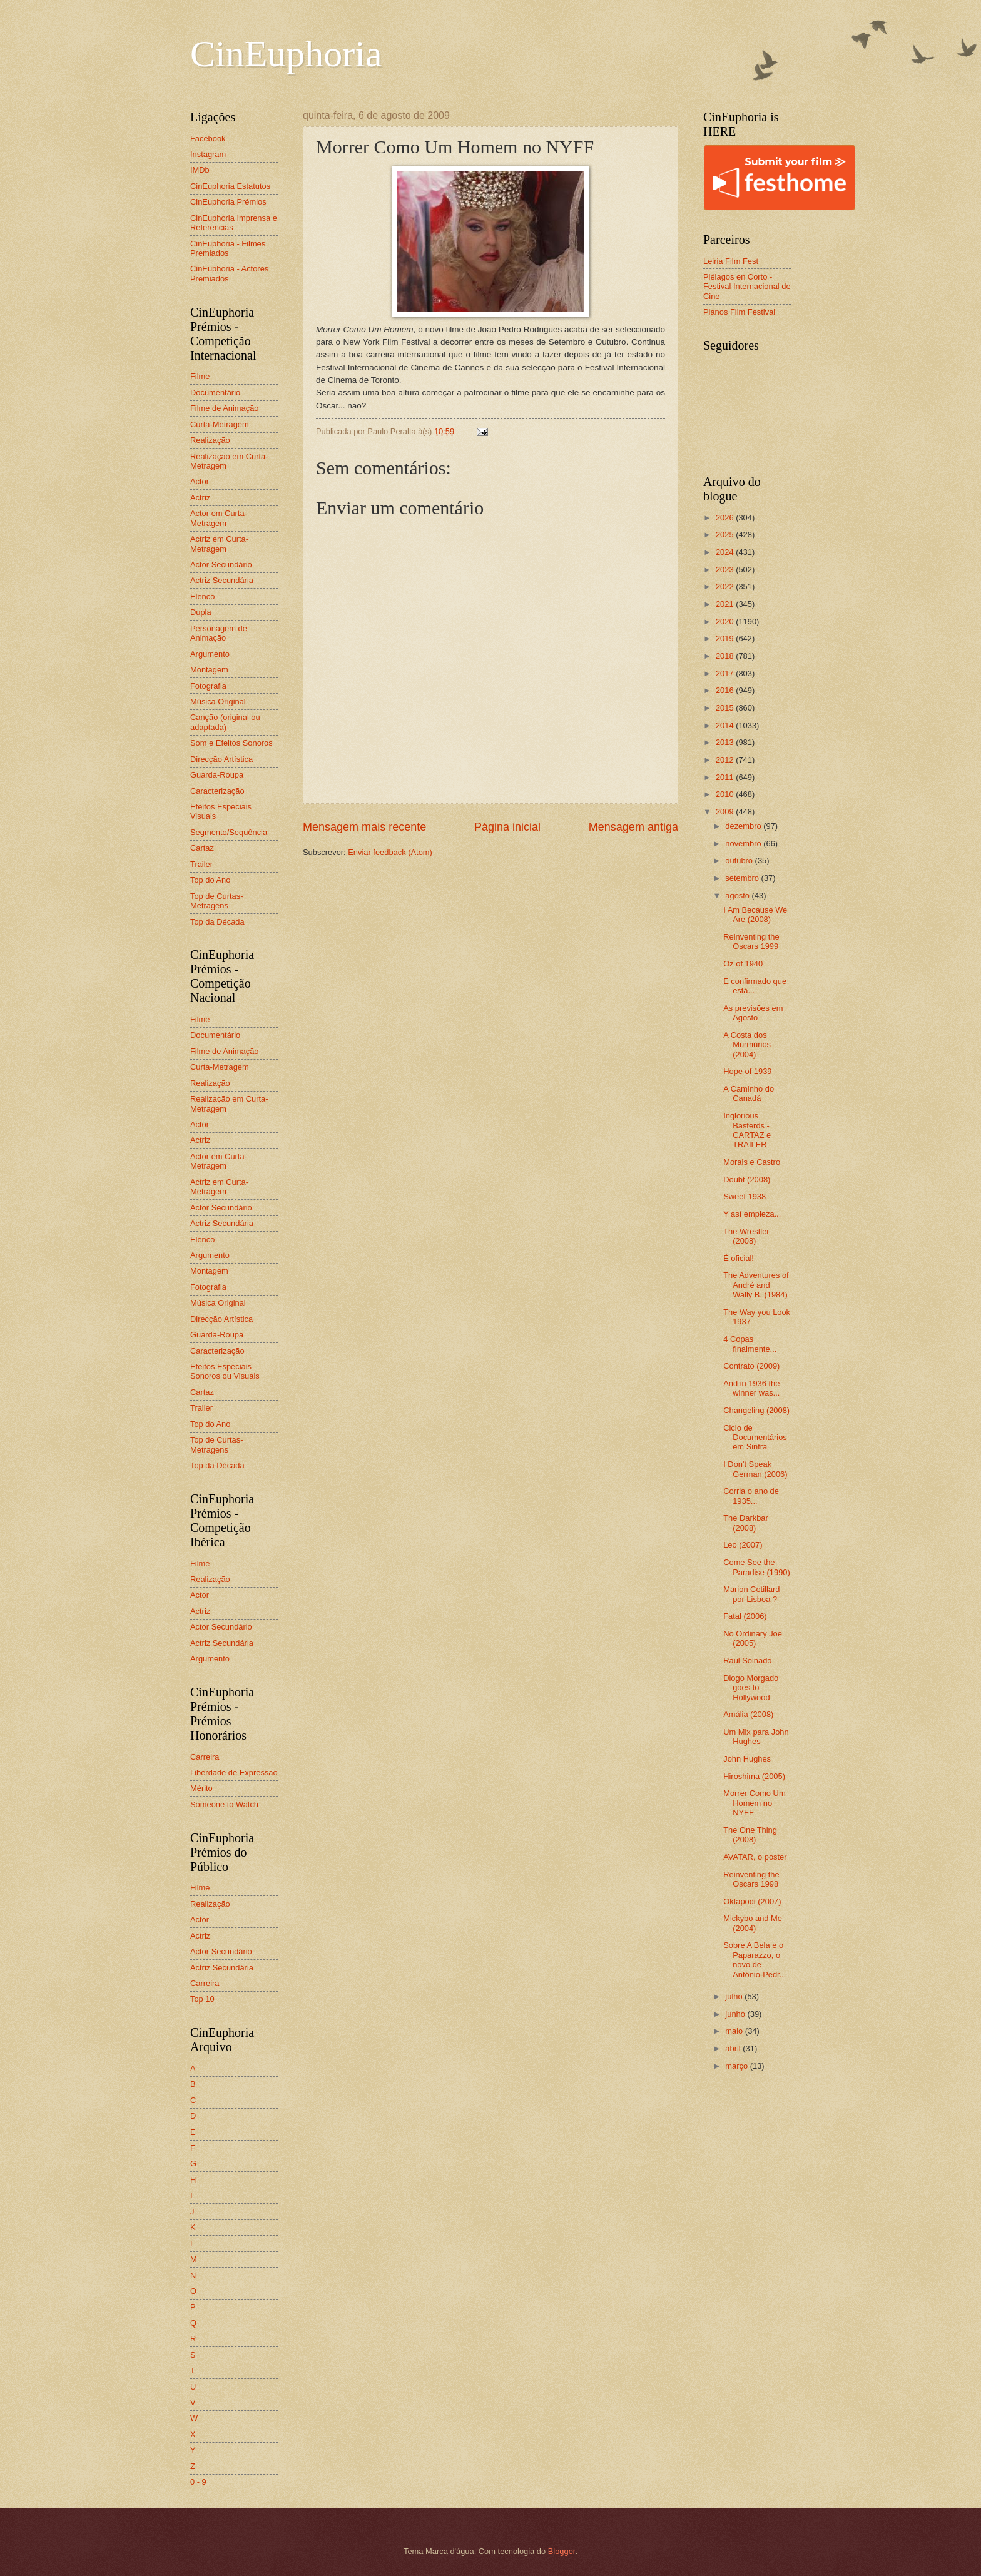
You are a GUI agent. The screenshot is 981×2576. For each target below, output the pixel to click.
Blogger (562, 2551)
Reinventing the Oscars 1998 (751, 1879)
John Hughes (747, 1758)
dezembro (744, 826)
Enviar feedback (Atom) (390, 852)
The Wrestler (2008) (746, 1236)
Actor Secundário (221, 564)
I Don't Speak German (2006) (755, 1468)
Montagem (209, 669)
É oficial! (738, 1258)
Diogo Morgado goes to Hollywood (750, 1687)
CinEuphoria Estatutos (230, 186)
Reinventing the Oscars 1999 (751, 941)
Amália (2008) (748, 1714)
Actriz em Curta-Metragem (219, 543)
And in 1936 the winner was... (751, 1388)
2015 (726, 707)
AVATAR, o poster (754, 1857)
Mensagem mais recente (364, 827)
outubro (740, 860)
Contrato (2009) (751, 1366)
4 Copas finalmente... (749, 1343)
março (737, 2066)
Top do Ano (210, 880)
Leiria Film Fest (730, 261)
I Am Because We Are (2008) (755, 914)
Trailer (201, 864)
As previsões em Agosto (753, 1012)
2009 (726, 811)
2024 (726, 552)
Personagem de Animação (218, 633)
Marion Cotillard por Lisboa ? (751, 1594)
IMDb (200, 170)
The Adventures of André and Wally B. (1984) (756, 1284)
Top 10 (202, 1999)
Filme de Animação (224, 408)
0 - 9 (198, 2482)
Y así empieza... (752, 1214)
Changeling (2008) (756, 1410)
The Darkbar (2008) (745, 1522)
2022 (726, 586)
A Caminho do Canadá (748, 1093)
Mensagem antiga (633, 827)
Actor (199, 481)
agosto (738, 895)
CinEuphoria (286, 53)
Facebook (208, 138)
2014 (726, 725)
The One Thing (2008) (750, 1834)
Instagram (208, 154)
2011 (726, 777)
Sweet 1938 (744, 1196)
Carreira (205, 1757)
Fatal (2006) (744, 1616)
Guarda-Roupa (216, 774)
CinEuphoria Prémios (228, 201)
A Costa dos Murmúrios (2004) (747, 1044)
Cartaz (202, 848)
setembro (743, 878)
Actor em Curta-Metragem (218, 518)
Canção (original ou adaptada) (225, 721)
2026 (726, 517)
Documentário (215, 392)
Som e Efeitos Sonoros (231, 743)
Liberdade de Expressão (234, 1772)
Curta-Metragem (219, 424)
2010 (726, 794)
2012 (726, 759)
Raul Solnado (747, 1660)
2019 (726, 638)
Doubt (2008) (746, 1179)
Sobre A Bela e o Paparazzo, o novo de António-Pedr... (754, 1959)
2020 (726, 621)
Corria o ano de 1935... (751, 1495)
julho (735, 1996)
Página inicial (507, 827)
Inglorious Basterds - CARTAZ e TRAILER (747, 1130)
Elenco (202, 596)
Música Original (218, 701)
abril (734, 2048)
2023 (726, 569)
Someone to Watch (224, 1804)
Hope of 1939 (747, 1071)
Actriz (200, 497)
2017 (726, 673)
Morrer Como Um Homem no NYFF (754, 1802)
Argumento (210, 654)
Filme (200, 376)
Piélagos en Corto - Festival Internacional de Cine (747, 286)
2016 (726, 690)
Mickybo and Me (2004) (752, 1923)
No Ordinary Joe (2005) (752, 1638)
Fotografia (208, 686)
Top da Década (217, 921)
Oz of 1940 (743, 963)
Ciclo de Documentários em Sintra (755, 1437)
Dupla (200, 612)
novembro (744, 843)
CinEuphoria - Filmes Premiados (227, 248)
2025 (726, 534)
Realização (210, 440)
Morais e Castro (751, 1162)
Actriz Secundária (221, 580)
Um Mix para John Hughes (755, 1736)
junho (736, 2014)
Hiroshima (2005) (754, 1776)
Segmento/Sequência (228, 832)
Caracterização (217, 791)
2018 (726, 656)
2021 (726, 604)
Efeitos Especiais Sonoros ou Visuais (225, 1371)
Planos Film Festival (739, 312)
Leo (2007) (742, 1544)
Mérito (201, 1788)
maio (735, 2031)
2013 (726, 742)
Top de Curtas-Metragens (216, 900)
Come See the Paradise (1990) (756, 1567)
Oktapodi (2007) (752, 1901)
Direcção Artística (221, 759)
